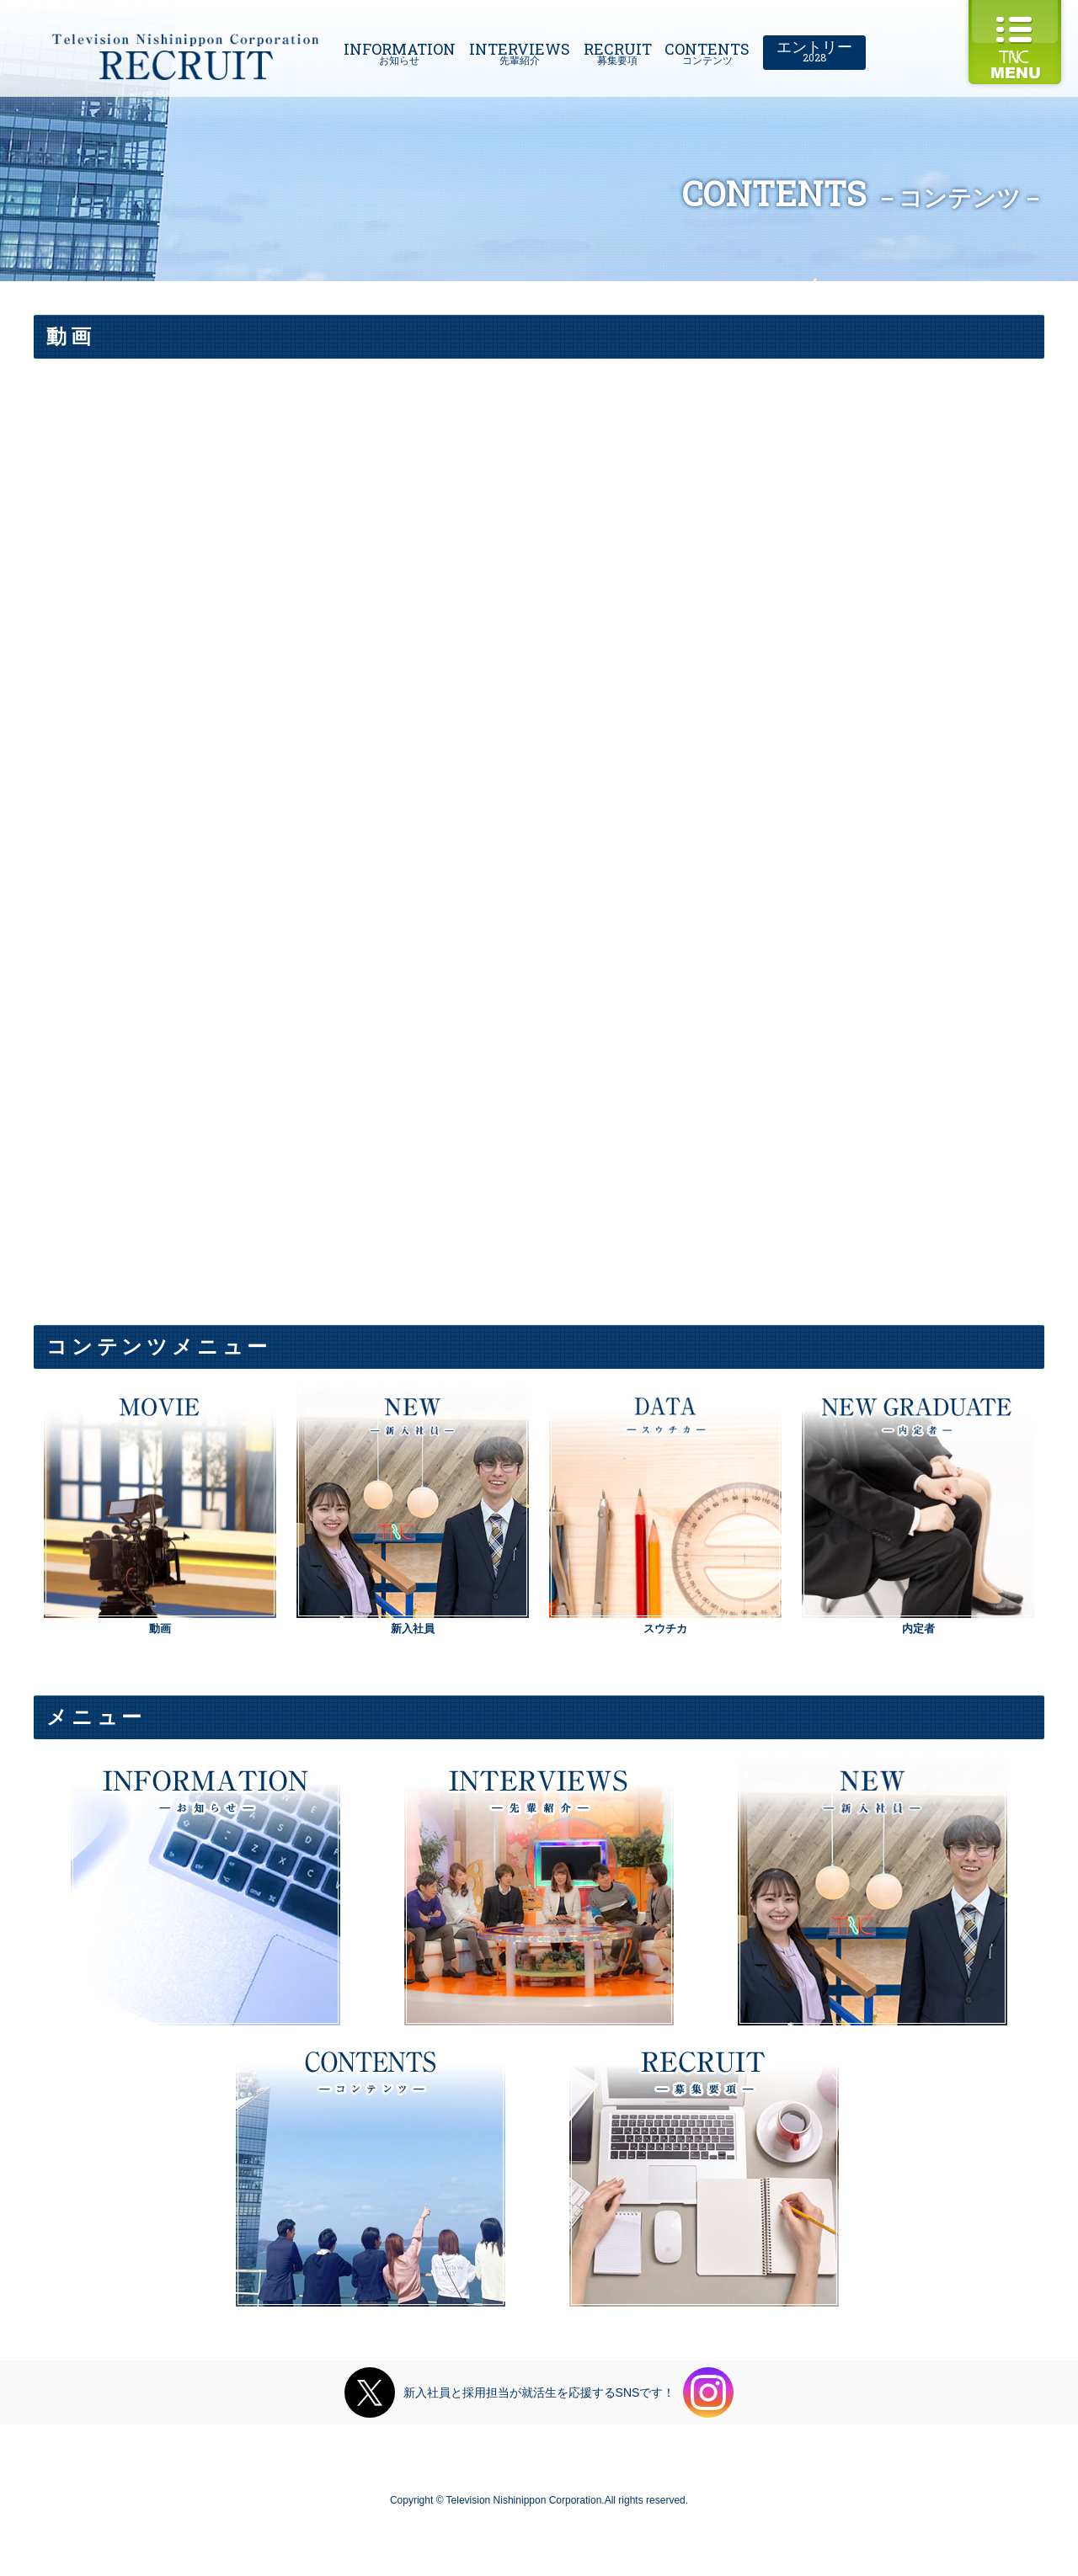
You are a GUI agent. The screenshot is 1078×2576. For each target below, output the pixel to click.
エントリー (814, 48)
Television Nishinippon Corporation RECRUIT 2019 (185, 57)
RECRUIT (618, 50)
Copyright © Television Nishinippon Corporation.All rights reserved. (539, 2500)
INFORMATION (400, 50)
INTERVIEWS (519, 50)
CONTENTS (707, 50)
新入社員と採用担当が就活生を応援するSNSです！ (539, 2392)
